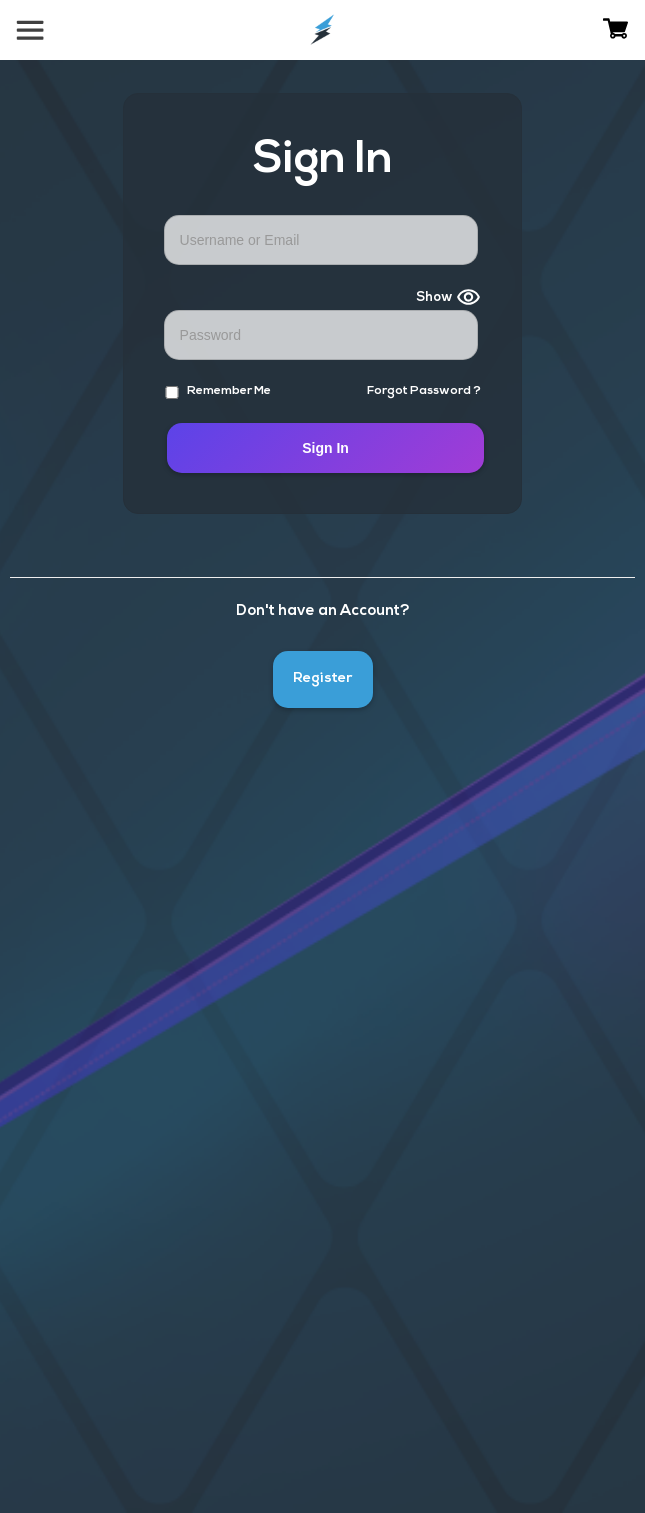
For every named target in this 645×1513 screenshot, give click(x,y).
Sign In (325, 448)
